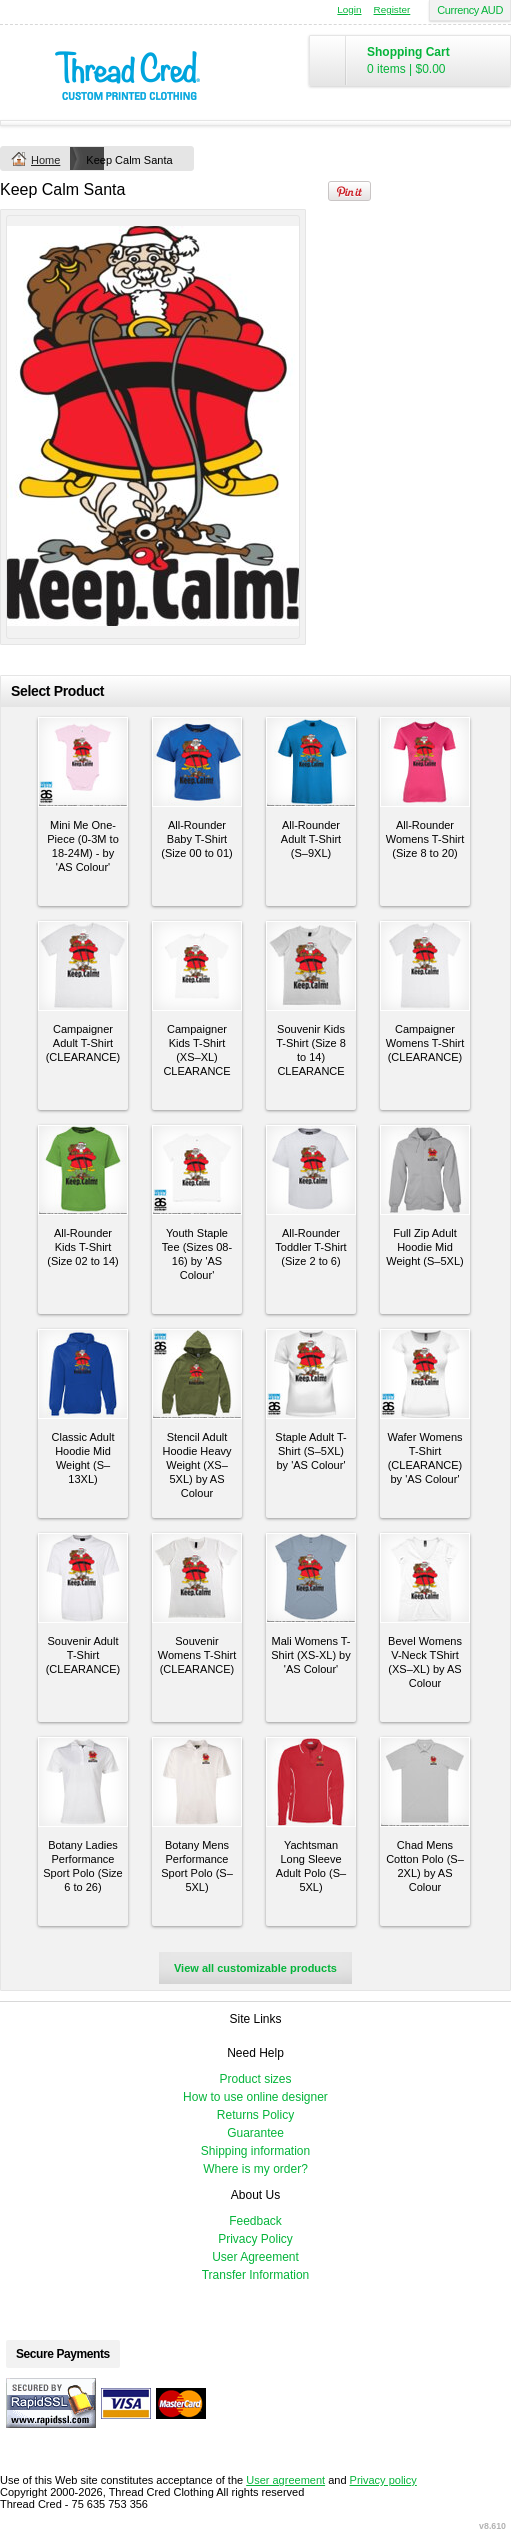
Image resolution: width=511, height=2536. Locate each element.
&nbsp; (83, 762)
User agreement (285, 2480)
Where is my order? (255, 2169)
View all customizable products (255, 1968)
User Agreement (255, 2257)
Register (392, 9)
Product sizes (255, 2079)
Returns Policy (255, 2115)
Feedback (255, 2221)
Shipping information (255, 2151)
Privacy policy (383, 2480)
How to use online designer (255, 2097)
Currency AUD (470, 10)
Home (45, 160)
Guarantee (255, 2133)
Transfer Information (256, 2275)
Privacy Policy (255, 2239)
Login (349, 9)
